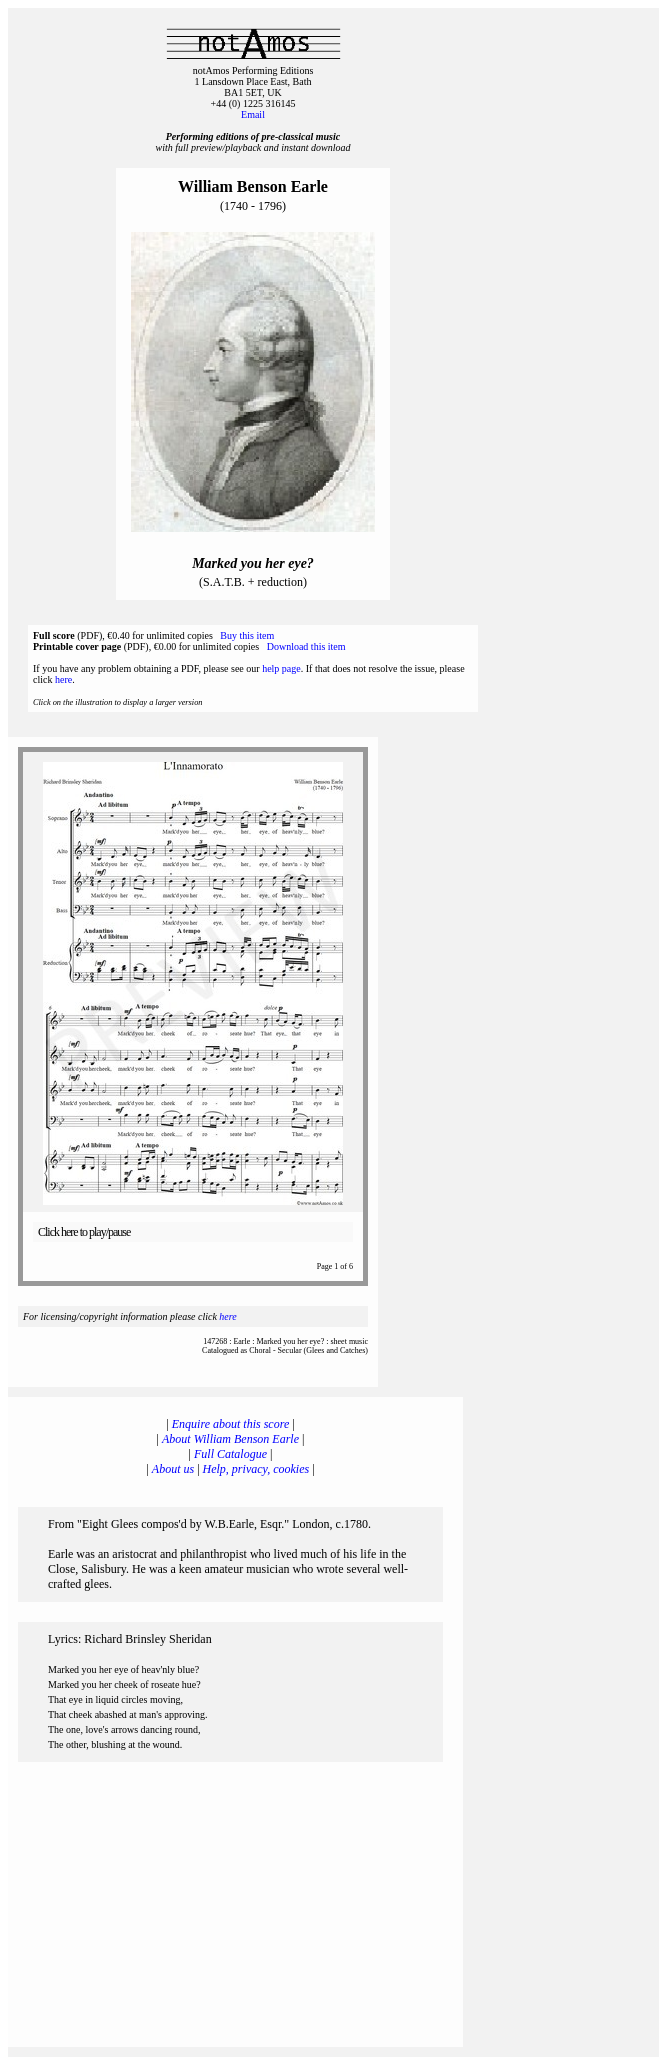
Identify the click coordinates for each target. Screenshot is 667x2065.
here (63, 679)
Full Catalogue (230, 1454)
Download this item (306, 646)
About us (173, 1469)
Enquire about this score (230, 1424)
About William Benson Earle (230, 1439)
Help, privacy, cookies (256, 1469)
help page (281, 668)
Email (253, 114)
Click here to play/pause (84, 1232)
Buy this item (247, 635)
